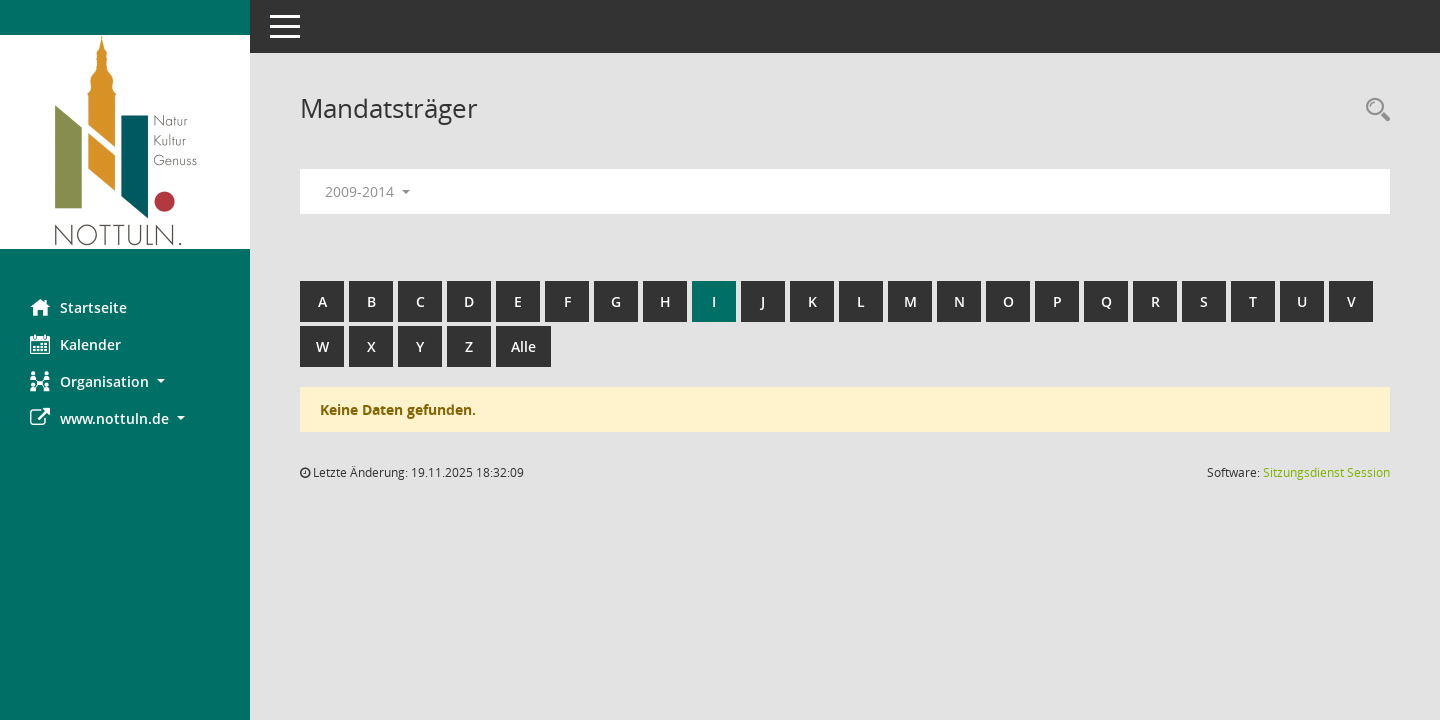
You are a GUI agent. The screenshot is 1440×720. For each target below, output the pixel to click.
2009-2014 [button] (367, 191)
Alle (523, 346)
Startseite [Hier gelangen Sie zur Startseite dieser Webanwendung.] (78, 307)
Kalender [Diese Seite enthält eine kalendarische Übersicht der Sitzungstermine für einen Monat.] (75, 344)
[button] (125, 381)
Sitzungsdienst (1326, 472)
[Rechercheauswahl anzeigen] (1373, 110)
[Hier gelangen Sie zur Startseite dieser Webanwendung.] (125, 142)
